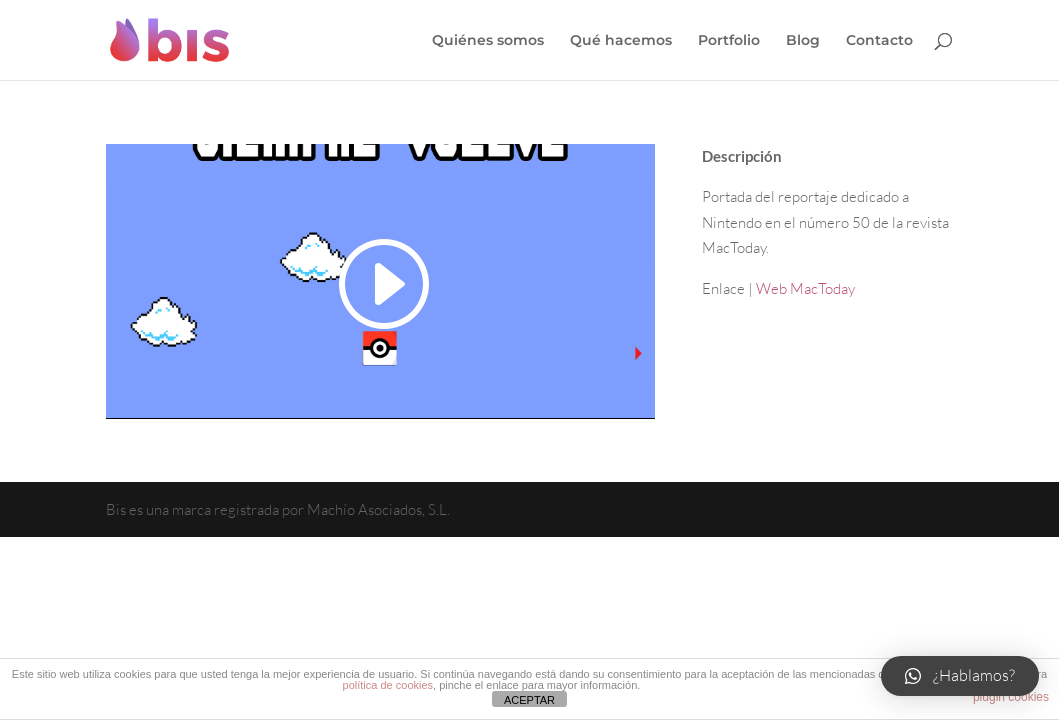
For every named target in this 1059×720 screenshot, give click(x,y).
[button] (960, 676)
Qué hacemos (621, 41)
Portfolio (729, 41)
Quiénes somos (488, 41)
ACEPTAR (529, 700)
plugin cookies (1011, 697)
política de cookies (388, 685)
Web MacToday (805, 288)
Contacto (879, 41)
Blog (803, 41)
